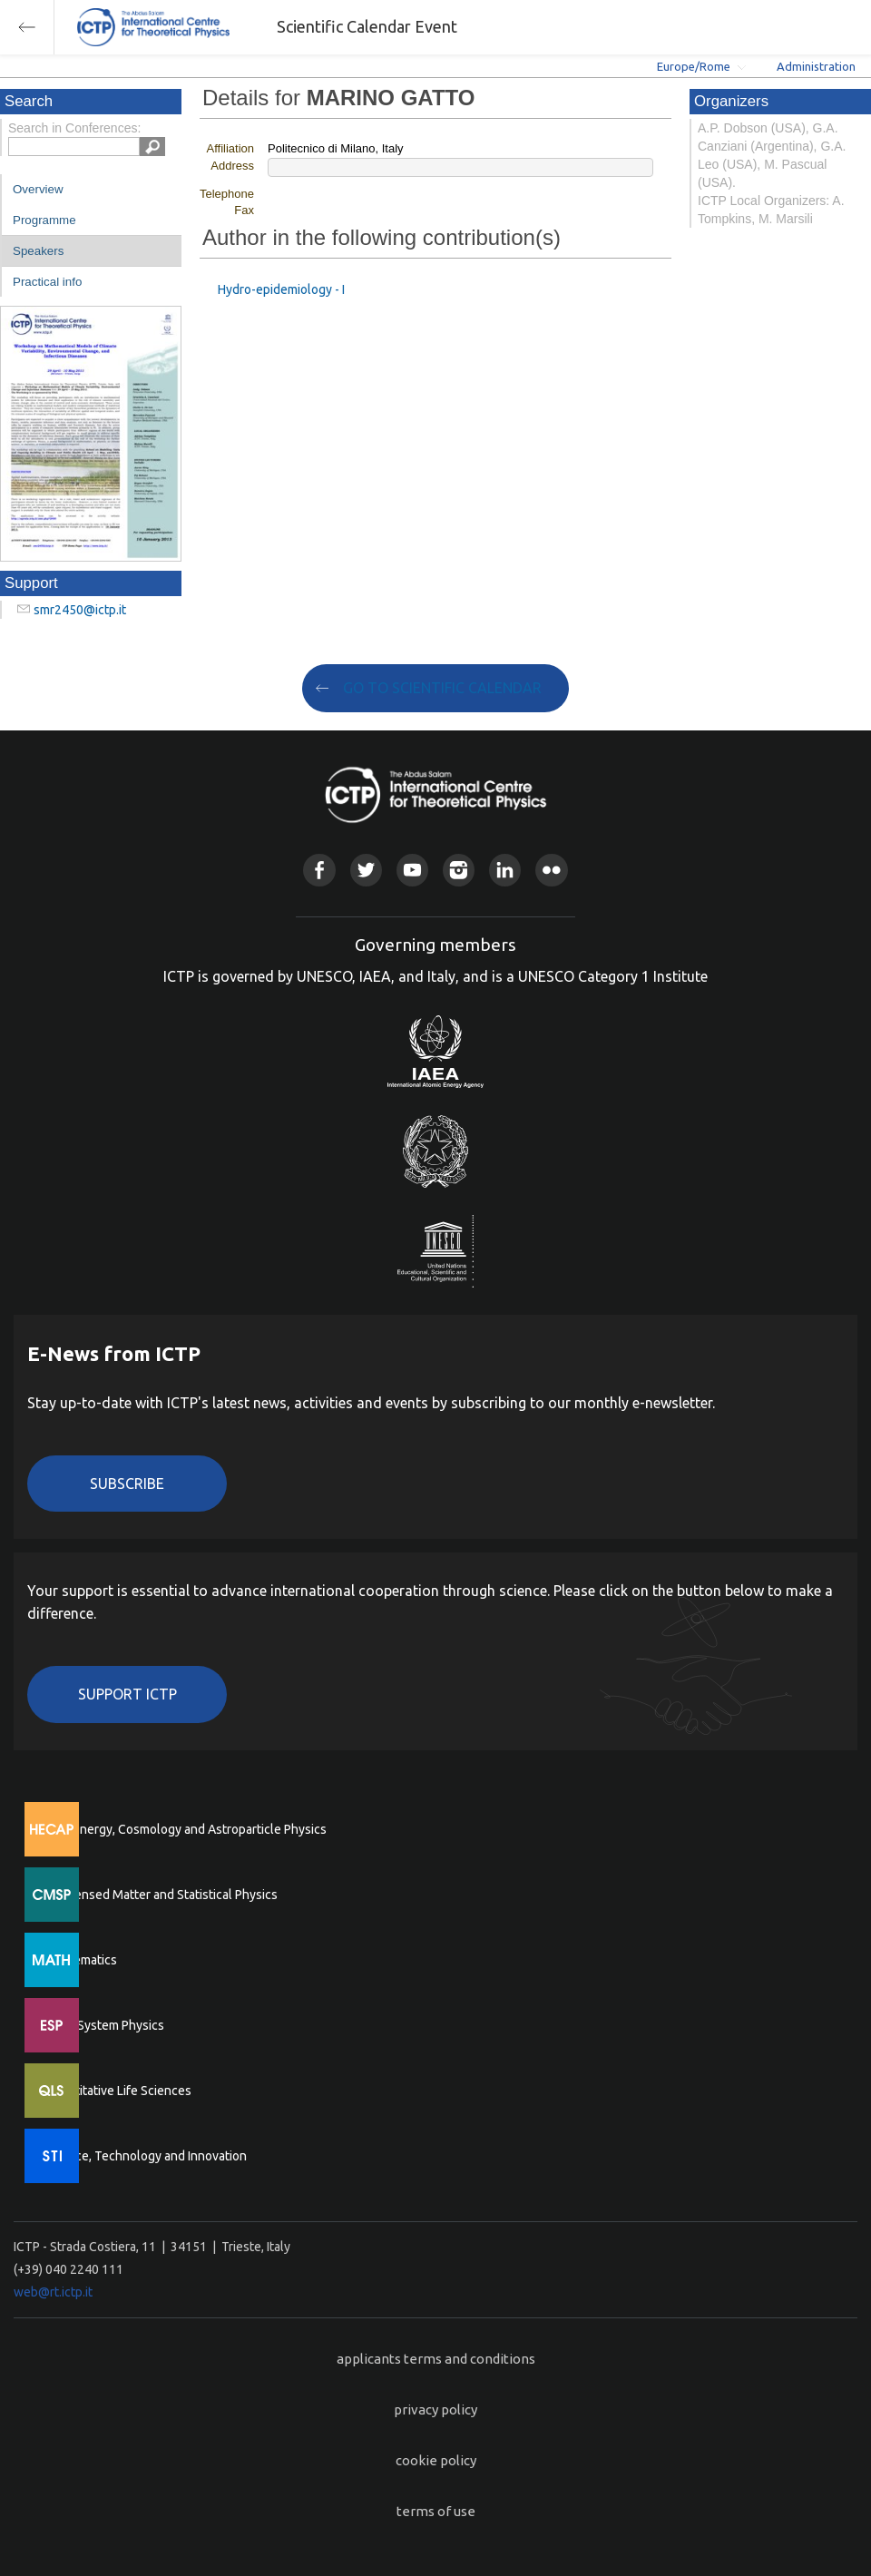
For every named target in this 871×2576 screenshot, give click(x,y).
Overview (38, 189)
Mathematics (80, 1960)
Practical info (47, 282)
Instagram (459, 870)
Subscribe (127, 1483)
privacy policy (435, 2409)
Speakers (38, 251)
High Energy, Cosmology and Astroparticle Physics (185, 1829)
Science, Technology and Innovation (145, 2156)
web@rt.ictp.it (53, 2292)
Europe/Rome (693, 66)
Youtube (412, 870)
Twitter (366, 870)
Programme (44, 220)
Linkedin (505, 870)
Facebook (319, 870)
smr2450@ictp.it (80, 609)
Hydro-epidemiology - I (281, 289)
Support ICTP (127, 1694)
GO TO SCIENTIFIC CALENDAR (442, 688)
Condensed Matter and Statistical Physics (161, 1894)
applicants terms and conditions (436, 2358)
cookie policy (436, 2460)
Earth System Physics (104, 2025)
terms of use (435, 2511)
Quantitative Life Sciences (117, 2090)
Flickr (551, 870)
